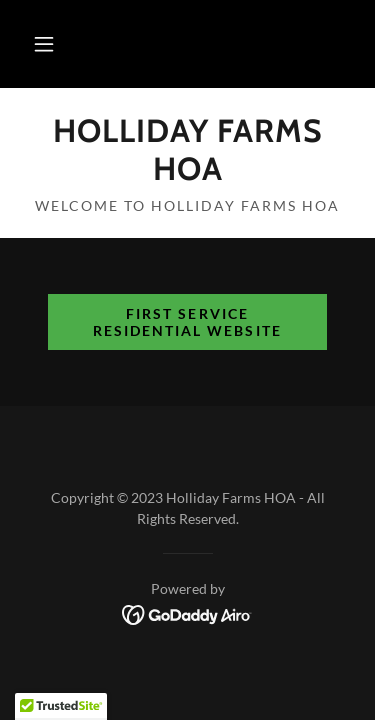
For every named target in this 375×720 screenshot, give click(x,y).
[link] (187, 150)
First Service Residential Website (187, 322)
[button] (44, 44)
